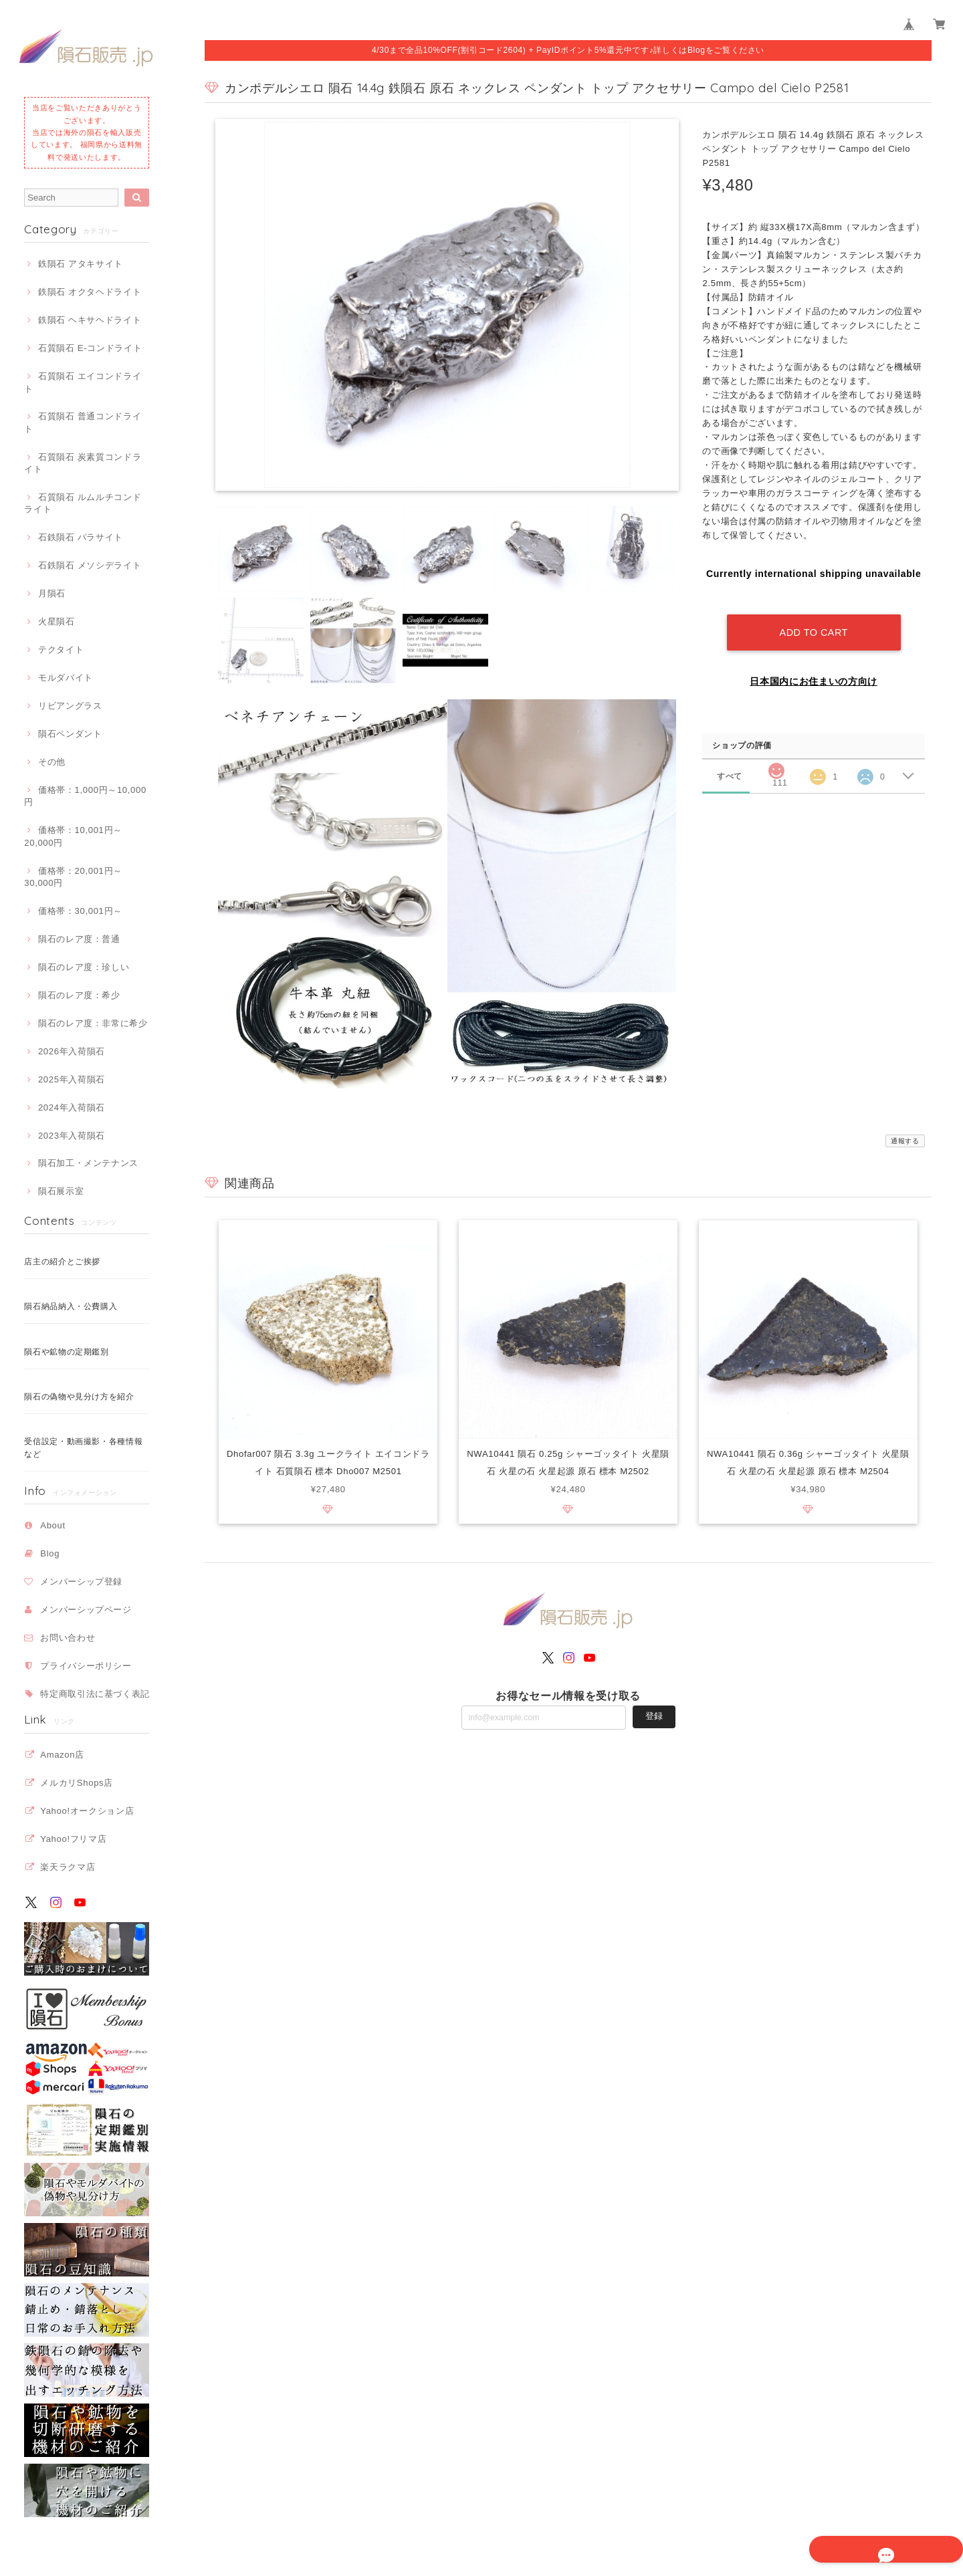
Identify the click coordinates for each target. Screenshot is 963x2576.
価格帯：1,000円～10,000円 (85, 796)
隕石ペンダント (70, 734)
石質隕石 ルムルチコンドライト (82, 503)
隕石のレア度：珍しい (84, 967)
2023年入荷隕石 (71, 1136)
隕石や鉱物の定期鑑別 (66, 1352)
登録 (654, 1717)
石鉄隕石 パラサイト (80, 537)
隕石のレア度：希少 (79, 995)
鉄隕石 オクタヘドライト (90, 292)
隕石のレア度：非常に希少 (93, 1023)
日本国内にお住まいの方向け (813, 668)
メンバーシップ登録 (81, 1581)
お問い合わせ (67, 1638)
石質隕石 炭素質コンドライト (82, 463)
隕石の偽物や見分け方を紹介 (79, 1396)
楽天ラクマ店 (67, 1867)
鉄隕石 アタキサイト (80, 264)
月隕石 (52, 593)
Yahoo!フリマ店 (73, 1839)
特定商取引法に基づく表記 (95, 1694)
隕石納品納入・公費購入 (70, 1306)
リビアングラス (70, 706)
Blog (50, 1553)
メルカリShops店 (76, 1783)
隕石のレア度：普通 (79, 939)
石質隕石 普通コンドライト (82, 422)
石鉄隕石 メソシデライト (90, 565)
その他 (52, 762)
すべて (729, 763)
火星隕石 (56, 621)
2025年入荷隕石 (71, 1079)
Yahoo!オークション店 (87, 1811)
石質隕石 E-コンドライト (90, 348)
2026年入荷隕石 (71, 1051)
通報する (905, 1141)
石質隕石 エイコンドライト (82, 382)
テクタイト (61, 650)
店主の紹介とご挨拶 (62, 1261)
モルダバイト (65, 678)
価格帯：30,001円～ (80, 911)
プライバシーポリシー (86, 1666)
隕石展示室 (61, 1191)
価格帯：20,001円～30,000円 (73, 877)
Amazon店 (62, 1755)
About (53, 1525)
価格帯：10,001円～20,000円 (73, 836)
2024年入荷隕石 (71, 1107)
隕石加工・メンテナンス (88, 1163)
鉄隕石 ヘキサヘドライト (90, 320)
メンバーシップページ (86, 1610)
